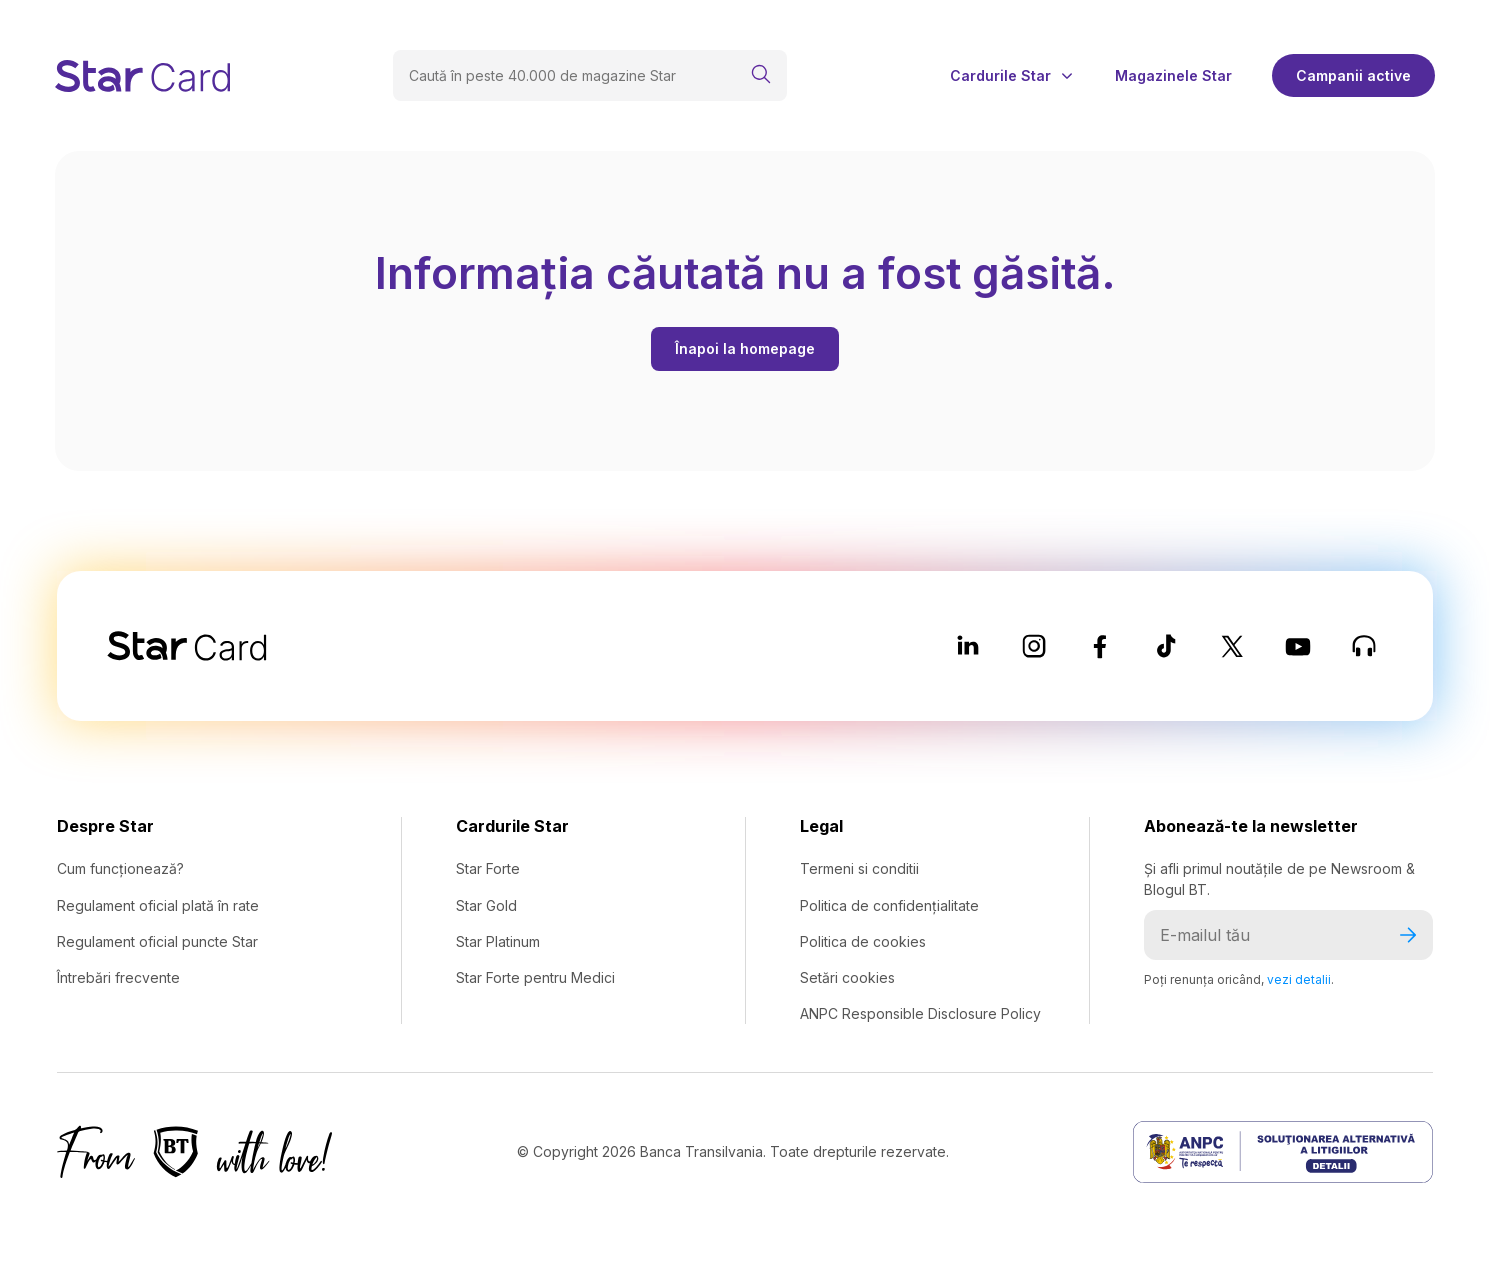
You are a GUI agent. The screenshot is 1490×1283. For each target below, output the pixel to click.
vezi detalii (1299, 979)
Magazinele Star (1173, 76)
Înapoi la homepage (745, 348)
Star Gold (486, 905)
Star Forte (488, 868)
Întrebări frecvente (118, 977)
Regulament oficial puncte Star (157, 941)
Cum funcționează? (120, 868)
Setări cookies (847, 977)
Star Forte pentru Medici (535, 977)
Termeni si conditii (859, 868)
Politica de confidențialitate (889, 905)
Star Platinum (498, 941)
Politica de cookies (863, 941)
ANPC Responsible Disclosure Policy (920, 1013)
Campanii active (1353, 75)
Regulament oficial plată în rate (158, 905)
